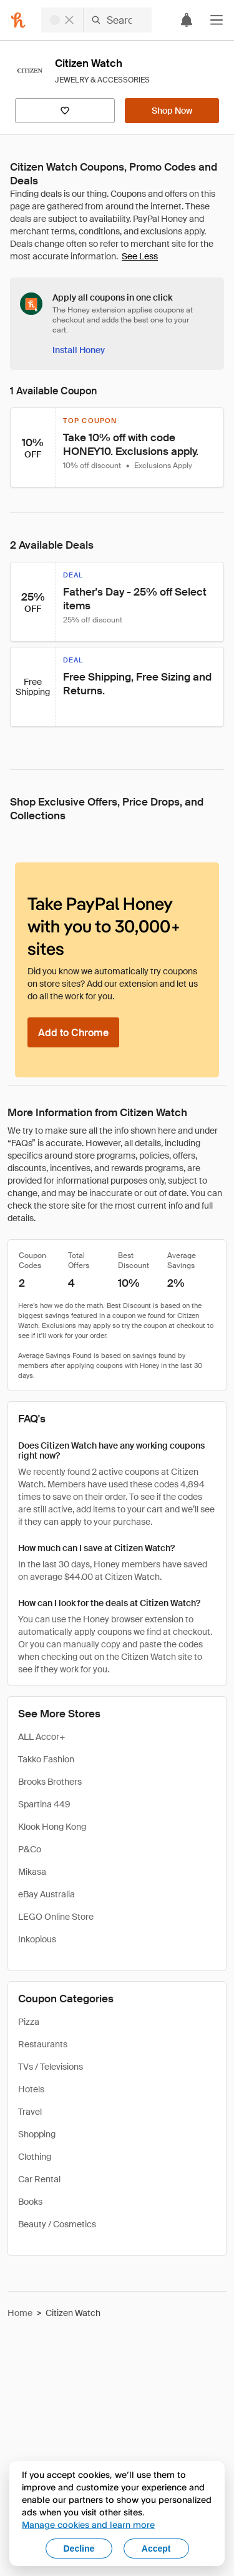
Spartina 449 (44, 1804)
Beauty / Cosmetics (57, 2224)
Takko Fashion (46, 1759)
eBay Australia (46, 1894)
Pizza (28, 2021)
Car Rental (39, 2179)
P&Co (29, 1849)
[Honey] (18, 20)
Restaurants (42, 2044)
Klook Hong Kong (52, 1826)
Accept (156, 2549)
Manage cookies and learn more (88, 2524)
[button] (216, 20)
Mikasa (32, 1871)
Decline (79, 2549)
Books (30, 2201)
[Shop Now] (172, 110)
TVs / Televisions (50, 2066)
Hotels (31, 2089)
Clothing (34, 2156)
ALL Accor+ (41, 1736)
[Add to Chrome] (73, 1032)
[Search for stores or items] (96, 19)
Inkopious (37, 1939)
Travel (30, 2111)
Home (19, 2313)
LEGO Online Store (56, 1916)
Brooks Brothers (50, 1781)
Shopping (37, 2134)
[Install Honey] (78, 350)
